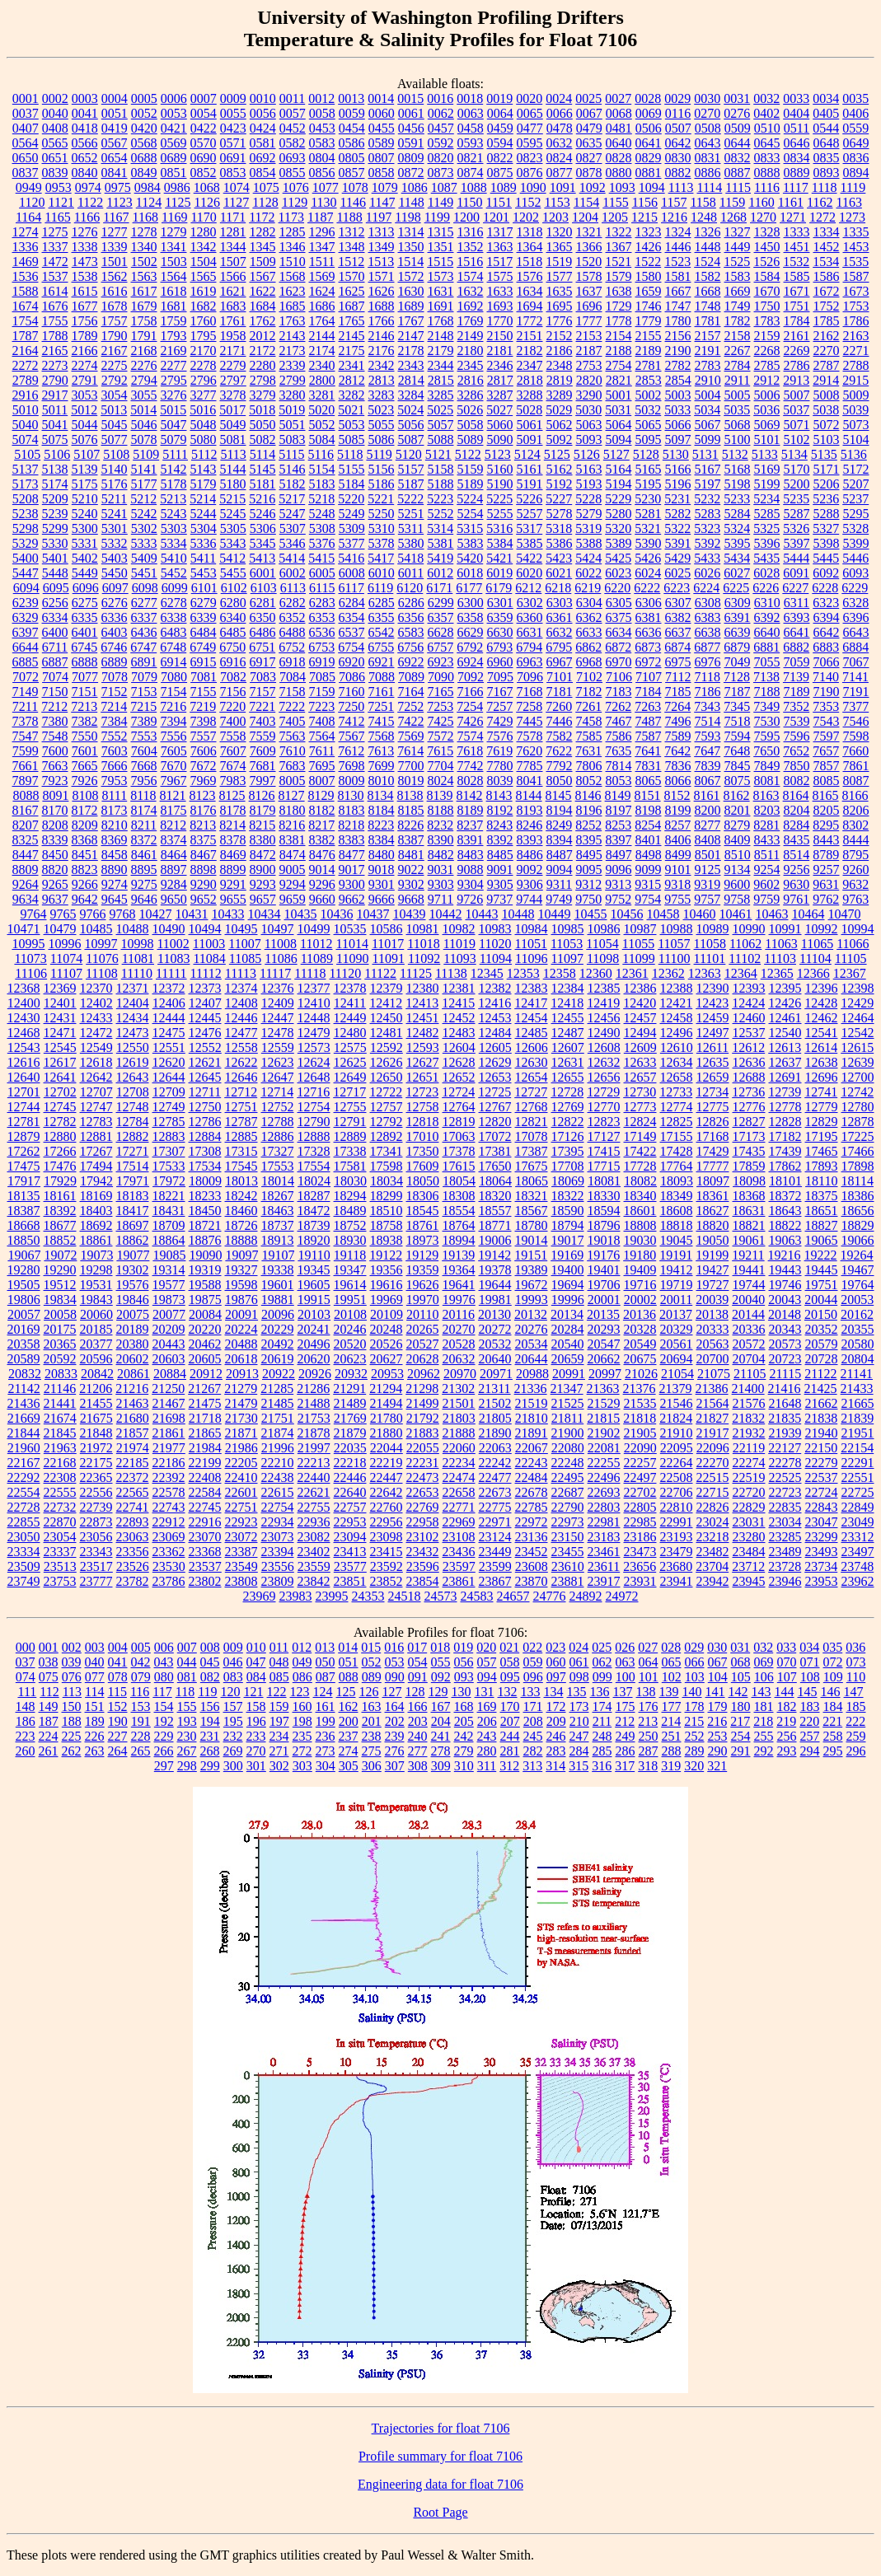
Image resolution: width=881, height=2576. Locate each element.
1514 (410, 262)
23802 (205, 1581)
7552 (114, 736)
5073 (856, 425)
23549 (241, 1566)
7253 (440, 706)
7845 (737, 766)
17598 (386, 1166)
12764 (459, 1107)
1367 (619, 247)
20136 (639, 1314)
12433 (96, 1018)
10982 (459, 929)
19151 (530, 1255)
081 (187, 1677)
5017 (232, 410)
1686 (322, 306)
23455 (567, 1552)
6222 (647, 588)
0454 (352, 128)
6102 (234, 588)
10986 (604, 929)
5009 (856, 395)
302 (279, 1766)
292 (764, 1751)
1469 (25, 262)
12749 (168, 1107)
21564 (712, 1403)
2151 (530, 336)
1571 (381, 276)
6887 (55, 662)
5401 (55, 558)
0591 (411, 143)
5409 (144, 558)
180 (741, 1706)
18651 (821, 1211)
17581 (350, 1166)
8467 (203, 855)
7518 (737, 721)
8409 (737, 840)
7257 (499, 706)
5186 (381, 484)
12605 (495, 1047)
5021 (351, 410)
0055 (233, 113)
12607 (567, 1047)
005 (141, 1647)
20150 (820, 1314)
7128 (737, 677)
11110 (136, 973)
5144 (233, 469)
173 (579, 1706)
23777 (96, 1581)
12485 (531, 1033)
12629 (495, 1062)
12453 (495, 1018)
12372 (168, 988)
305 (348, 1766)
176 (648, 1706)
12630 (531, 1062)
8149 (618, 795)
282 (533, 1751)
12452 (459, 1018)
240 (418, 1736)
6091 (796, 573)
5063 (589, 425)
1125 (177, 202)
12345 (487, 973)
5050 (263, 425)
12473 (132, 1033)
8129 (321, 795)
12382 (495, 988)
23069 (168, 1537)
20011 (676, 1300)
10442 (445, 914)
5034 (707, 410)
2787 (826, 365)
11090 (352, 958)
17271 (132, 1151)
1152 (528, 202)
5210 (85, 499)
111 (26, 1692)
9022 (411, 870)
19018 (604, 1240)
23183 (604, 1537)
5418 (410, 558)
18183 (132, 1196)
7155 (203, 692)
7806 (589, 766)
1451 (797, 247)
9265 (55, 884)
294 (810, 1751)
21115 (785, 1374)
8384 (381, 840)
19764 (857, 1285)
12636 (749, 1062)
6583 (411, 632)
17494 (96, 1166)
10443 (482, 914)
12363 (704, 973)
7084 (292, 677)
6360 (530, 617)
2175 (352, 351)
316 (602, 1766)
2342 (381, 365)
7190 (826, 692)
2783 (708, 365)
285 (602, 1751)
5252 (441, 514)
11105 (851, 958)
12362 (668, 973)
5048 (203, 425)
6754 (351, 647)
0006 (174, 98)
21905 (640, 1433)
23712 (748, 1566)
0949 (29, 187)
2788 (856, 365)
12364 (740, 973)
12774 (676, 1107)
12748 (132, 1107)
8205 (826, 810)
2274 (85, 365)
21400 (748, 1389)
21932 (749, 1433)
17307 (168, 1151)
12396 (821, 988)
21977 (168, 1448)
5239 (55, 514)
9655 (233, 899)
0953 (58, 187)
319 (671, 1766)
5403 (114, 558)
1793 (174, 336)
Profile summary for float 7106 (440, 2456)
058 (510, 1662)
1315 (441, 232)
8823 (85, 870)
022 (532, 1647)
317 (625, 1766)
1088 (474, 187)
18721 (205, 1225)
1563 (144, 276)
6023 (618, 573)
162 (348, 1706)
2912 (766, 380)
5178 (174, 484)
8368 (85, 840)
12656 (604, 1077)
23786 (168, 1581)
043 (164, 1662)
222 (855, 1721)
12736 (748, 1092)
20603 (168, 1359)
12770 (604, 1107)
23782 (132, 1581)
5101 (767, 439)
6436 (144, 632)
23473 (640, 1552)
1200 (466, 217)
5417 (381, 558)
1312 (352, 232)
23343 (96, 1552)
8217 (321, 825)
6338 (174, 617)
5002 (648, 395)
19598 (241, 1285)
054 (418, 1662)
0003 (85, 98)
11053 (567, 944)
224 (49, 1736)
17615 (459, 1166)
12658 (676, 1077)
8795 (855, 855)
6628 (441, 632)
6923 (441, 662)
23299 (821, 1537)
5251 (411, 514)
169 (487, 1706)
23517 (96, 1566)
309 (441, 1766)
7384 (114, 721)
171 (533, 1706)
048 (279, 1662)
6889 (114, 662)
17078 (531, 1136)
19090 (205, 1255)
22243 (531, 1463)
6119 (380, 588)
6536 (322, 632)
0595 (530, 143)
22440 (314, 1477)
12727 (530, 1092)
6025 (677, 573)
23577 (350, 1566)
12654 (531, 1077)
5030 (588, 410)
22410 (241, 1477)
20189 (132, 1329)
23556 (277, 1566)
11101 (710, 958)
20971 (496, 1374)
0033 (796, 98)
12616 (23, 1062)
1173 (291, 217)
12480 (350, 1033)
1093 (622, 187)
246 (556, 1736)
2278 (203, 365)
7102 (589, 677)
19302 (132, 1270)
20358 (23, 1344)
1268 (733, 217)
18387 (23, 1211)
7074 (55, 677)
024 (578, 1647)
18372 (785, 1196)
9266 (85, 884)
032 (763, 1647)
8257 (677, 825)
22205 (241, 1463)
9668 (411, 899)
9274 (114, 884)
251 (672, 1736)
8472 (263, 855)
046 (233, 1662)
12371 (132, 988)
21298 (421, 1389)
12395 (785, 988)
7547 (25, 736)
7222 (292, 706)
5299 (55, 528)
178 (695, 1706)
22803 (604, 1507)
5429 (677, 558)
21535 (640, 1403)
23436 (459, 1552)
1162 (819, 202)
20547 (604, 1344)
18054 (459, 1181)
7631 (588, 751)
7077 (85, 677)
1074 (236, 187)
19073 (96, 1255)
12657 (640, 1077)
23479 (676, 1552)
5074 (25, 439)
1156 (645, 202)
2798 (263, 380)
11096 (531, 958)
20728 (821, 1359)
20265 (422, 1329)
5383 (470, 543)
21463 (132, 1403)
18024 (314, 1181)
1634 (530, 291)
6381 (648, 617)
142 (738, 1692)
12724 (458, 1092)
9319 (707, 884)
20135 (603, 1314)
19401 (604, 1270)
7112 (678, 677)
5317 (529, 528)
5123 (498, 454)
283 (556, 1751)
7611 (322, 751)
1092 (592, 187)
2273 (55, 365)
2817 (500, 380)
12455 (567, 1018)
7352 (796, 706)
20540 (567, 1344)
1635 (559, 291)
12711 (205, 1092)
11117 (275, 973)
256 (787, 1736)
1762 (263, 321)
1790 (114, 336)
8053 (619, 781)
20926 (314, 1374)
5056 (411, 425)
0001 (25, 98)
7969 (203, 781)
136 (600, 1692)
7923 (55, 781)
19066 (857, 1240)
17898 (857, 1166)
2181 (500, 351)
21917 (712, 1433)
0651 (55, 158)
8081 (767, 781)
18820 (712, 1225)
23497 (857, 1552)
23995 (332, 1596)
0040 (55, 113)
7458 (589, 721)
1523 (677, 262)
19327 (241, 1270)
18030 (350, 1181)
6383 (708, 617)
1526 (766, 262)
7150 (55, 692)
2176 (381, 351)
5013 (114, 410)
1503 (174, 262)
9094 (559, 870)
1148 (411, 202)
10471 (23, 929)
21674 (60, 1418)
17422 (640, 1151)
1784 (797, 321)
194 (210, 1721)
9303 (441, 884)
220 (809, 1721)
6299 (441, 603)
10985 (567, 929)
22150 (820, 1448)
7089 (411, 677)
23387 (241, 1552)
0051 (114, 113)
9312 (588, 884)
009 (233, 1647)
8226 (410, 825)
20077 (168, 1314)
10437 (373, 914)
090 (395, 1677)
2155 (648, 336)
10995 (28, 944)
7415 (381, 721)
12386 (640, 988)
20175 (60, 1329)
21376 (639, 1389)
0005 (144, 98)
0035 (855, 98)
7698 (352, 766)
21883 (422, 1433)
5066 (678, 425)
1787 (25, 336)
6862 (588, 647)
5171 (826, 469)
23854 (422, 1581)
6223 (676, 588)
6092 (826, 573)
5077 (114, 439)
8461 (144, 855)
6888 (85, 662)
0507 (678, 128)
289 (695, 1751)
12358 (559, 973)
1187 (320, 217)
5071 (797, 425)
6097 (115, 588)
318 (648, 1766)
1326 (708, 232)
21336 (530, 1389)
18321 (531, 1196)
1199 (437, 217)
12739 (784, 1092)
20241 (314, 1329)
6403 (114, 632)
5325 (766, 528)
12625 (350, 1062)
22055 (422, 1448)
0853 (233, 173)
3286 (470, 395)
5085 (352, 439)
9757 (707, 899)
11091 (388, 958)
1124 (149, 202)
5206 (826, 484)
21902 (604, 1433)
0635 (589, 143)
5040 (25, 425)
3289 (559, 395)
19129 (421, 1255)
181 (764, 1706)
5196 (678, 484)
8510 (737, 855)
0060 (381, 113)
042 (141, 1662)
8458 (114, 855)
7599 (25, 751)
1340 (144, 247)
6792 (470, 647)
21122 (820, 1374)
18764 (459, 1225)
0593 (470, 143)
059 (533, 1662)
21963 (60, 1448)
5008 (826, 395)
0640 (619, 143)
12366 (813, 973)
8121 (173, 795)
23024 (712, 1522)
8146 (588, 795)
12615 (857, 1047)
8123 (203, 795)
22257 (640, 1463)
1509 (263, 262)
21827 (712, 1418)
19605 (314, 1285)
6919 (322, 662)
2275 (114, 365)
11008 (281, 944)
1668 (708, 291)
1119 (853, 187)
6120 (409, 588)
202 (395, 1721)
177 (672, 1706)
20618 (241, 1359)
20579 (821, 1344)
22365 (96, 1477)
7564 (322, 736)
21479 (241, 1403)
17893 (821, 1166)
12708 (132, 1092)
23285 (785, 1537)
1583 (737, 276)
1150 (469, 202)
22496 (604, 1477)
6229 (854, 588)
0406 (855, 113)
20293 (604, 1329)
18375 (821, 1196)
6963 (530, 662)
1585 (797, 276)
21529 (604, 1403)
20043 (784, 1300)
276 (395, 1751)
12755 (350, 1107)
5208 (25, 499)
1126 (207, 202)
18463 (277, 1211)
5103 (826, 439)
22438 (277, 1477)
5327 (826, 528)
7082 (233, 677)
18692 (96, 1225)
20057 (23, 1314)
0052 (144, 113)
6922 (411, 662)
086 (302, 1677)
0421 (174, 128)
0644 (737, 143)
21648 (785, 1403)
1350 (411, 247)
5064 (619, 425)
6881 (766, 647)
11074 (66, 958)
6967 (559, 662)
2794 (144, 380)
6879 (737, 647)
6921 (381, 662)
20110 (422, 1314)
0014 (381, 98)
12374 (241, 988)
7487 (648, 721)
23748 (857, 1566)
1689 (411, 306)
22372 (132, 1477)
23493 (821, 1552)
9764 (34, 914)
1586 (826, 276)
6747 (143, 647)
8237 (470, 825)
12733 (675, 1092)
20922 (278, 1374)
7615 (440, 751)
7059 (797, 662)
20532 (495, 1344)
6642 (826, 632)
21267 (204, 1389)
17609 (422, 1166)
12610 (676, 1047)
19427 (712, 1270)
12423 (712, 1003)
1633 (500, 291)
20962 (423, 1374)
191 (141, 1721)
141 (715, 1692)
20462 (205, 1344)
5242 (144, 514)
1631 (441, 291)
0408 (55, 128)
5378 (381, 543)
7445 (530, 721)
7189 (797, 692)
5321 (648, 528)
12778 (785, 1107)
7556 (174, 736)
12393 (749, 988)
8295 (826, 825)
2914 (826, 380)
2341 (352, 365)
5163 (589, 469)
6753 (321, 647)
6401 (85, 632)
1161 (791, 202)
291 (741, 1751)
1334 (826, 232)
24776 (549, 1596)
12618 (96, 1062)
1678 (114, 306)
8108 (85, 795)
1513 (381, 262)
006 (164, 1647)
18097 (712, 1181)
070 (787, 1662)
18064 (495, 1181)
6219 (587, 588)
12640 (23, 1077)
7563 (292, 736)
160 (302, 1706)
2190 (678, 351)
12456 (604, 1018)
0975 (118, 187)
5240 (85, 514)
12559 (277, 1047)
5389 (619, 543)
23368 (205, 1552)
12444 (168, 1018)
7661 (25, 766)
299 (210, 1766)
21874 (277, 1433)
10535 (350, 929)
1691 (441, 306)
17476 (60, 1166)
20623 (350, 1359)
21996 (277, 1448)
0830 (678, 158)
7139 (796, 677)
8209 (85, 825)
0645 (767, 143)
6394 (826, 617)
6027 (737, 573)
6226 (765, 588)
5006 (767, 395)
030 (717, 1647)
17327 (277, 1151)
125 (346, 1692)
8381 (292, 840)
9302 (411, 884)
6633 (589, 632)
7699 (381, 766)
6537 (352, 632)
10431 (192, 914)
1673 (856, 291)
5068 (737, 425)
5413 (262, 558)
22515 (712, 1477)
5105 (27, 454)
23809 (277, 1581)
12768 (531, 1107)
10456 (627, 914)
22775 (495, 1507)
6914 (174, 662)
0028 (648, 98)
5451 (144, 573)
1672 (826, 291)
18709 (168, 1225)
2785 (767, 365)
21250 (168, 1389)
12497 (712, 1033)
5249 (352, 514)
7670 (174, 766)
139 (669, 1692)
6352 (292, 617)
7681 (263, 766)
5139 (85, 469)
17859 (749, 1166)
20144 (748, 1314)
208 (533, 1721)
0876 (530, 173)
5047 (174, 425)
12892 (386, 1136)
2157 (708, 336)
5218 (321, 499)
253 (718, 1736)
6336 (114, 617)
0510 (767, 128)
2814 (411, 380)
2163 (856, 336)
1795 (203, 336)
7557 (203, 736)
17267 (96, 1151)
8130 (351, 795)
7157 (263, 692)
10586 (386, 929)
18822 (785, 1225)
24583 (477, 1596)
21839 (857, 1418)
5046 (144, 425)
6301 (500, 603)
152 (118, 1706)
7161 (381, 692)
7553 (144, 736)
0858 (381, 173)
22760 (386, 1507)
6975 (678, 662)
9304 (470, 884)
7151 (85, 692)
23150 (567, 1537)
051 (348, 1662)
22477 (495, 1477)
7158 (292, 692)
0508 (708, 128)
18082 (640, 1181)
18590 (567, 1211)
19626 (422, 1285)
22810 (676, 1507)
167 (441, 1706)
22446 (350, 1477)
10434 (264, 914)
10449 (554, 914)
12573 (314, 1047)
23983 (295, 1596)
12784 (132, 1122)
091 (418, 1677)
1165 (57, 217)
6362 (589, 617)
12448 (314, 1018)
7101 (559, 677)
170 (510, 1706)
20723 (785, 1359)
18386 (857, 1196)
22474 (459, 1477)
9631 (826, 884)
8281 (766, 825)
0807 (381, 158)
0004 (114, 98)
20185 (96, 1329)
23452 (531, 1552)
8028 (470, 781)
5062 (559, 425)
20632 (459, 1359)
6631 (530, 632)
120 (231, 1692)
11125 (416, 973)
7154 (174, 692)
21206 (95, 1389)
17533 (168, 1166)
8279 (737, 825)
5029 (559, 410)
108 (810, 1677)
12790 (314, 1122)
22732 (60, 1507)
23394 (277, 1552)
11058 (710, 944)
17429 (712, 1151)
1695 (559, 306)
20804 (857, 1359)
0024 (559, 98)
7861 (856, 766)
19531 (96, 1285)
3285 (441, 395)
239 (395, 1736)
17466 (857, 1151)
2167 (114, 351)
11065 (817, 944)
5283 (708, 514)
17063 (459, 1136)
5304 (203, 528)
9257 (826, 870)
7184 (648, 692)
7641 (648, 751)
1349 (381, 247)
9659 (292, 899)
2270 (826, 351)
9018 (381, 870)
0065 (530, 113)
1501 (114, 262)
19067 (23, 1255)
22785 (531, 1507)
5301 (114, 528)
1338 (85, 247)
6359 (500, 617)
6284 (352, 603)
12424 (748, 1003)
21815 (603, 1418)
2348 (559, 365)
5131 (705, 454)
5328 (855, 528)
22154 (857, 1448)
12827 (749, 1122)
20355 (857, 1329)
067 (718, 1662)
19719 (676, 1285)
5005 (737, 395)
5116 (321, 454)
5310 (381, 528)
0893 (826, 173)
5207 (856, 484)
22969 (459, 1522)
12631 (567, 1062)
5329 (25, 543)
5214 (203, 499)
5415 (321, 558)
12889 (350, 1136)
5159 (470, 469)
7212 (54, 706)
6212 (528, 588)
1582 (708, 276)
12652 (459, 1077)
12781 (23, 1122)
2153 (589, 336)
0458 (470, 128)
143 (761, 1692)
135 (577, 1692)
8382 (322, 840)
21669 (23, 1418)
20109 (386, 1314)
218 (763, 1721)
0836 (856, 158)
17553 (277, 1166)
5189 (470, 484)
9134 (737, 870)
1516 (470, 262)
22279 (821, 1463)
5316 (499, 528)
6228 (825, 588)
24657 (513, 1596)
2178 (411, 351)
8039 (500, 781)
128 (415, 1692)
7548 (55, 736)
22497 (640, 1477)
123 (300, 1692)
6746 (114, 647)
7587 (648, 736)
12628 (459, 1062)
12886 (277, 1136)
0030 (707, 98)
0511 (796, 128)
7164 (411, 692)
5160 (500, 469)
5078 (144, 439)
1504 (203, 262)
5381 (441, 543)
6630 (500, 632)
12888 (314, 1136)
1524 (707, 262)
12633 (640, 1062)
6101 (204, 588)
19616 (386, 1285)
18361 (712, 1196)
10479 (60, 929)
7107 (648, 677)
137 (623, 1692)
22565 (132, 1492)
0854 (263, 173)
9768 (123, 914)
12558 (241, 1047)
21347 (567, 1389)
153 (141, 1706)
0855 (292, 173)
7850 (797, 766)
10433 (228, 914)
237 (348, 1736)
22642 (386, 1492)
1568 (292, 276)
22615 (277, 1492)
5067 (708, 425)
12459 (712, 1018)
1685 (292, 306)
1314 (411, 232)
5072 (826, 425)
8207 (25, 825)
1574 (470, 276)
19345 (314, 1270)
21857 (132, 1433)
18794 (567, 1225)
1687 (352, 306)
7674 (233, 766)
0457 (441, 128)
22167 (23, 1463)
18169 (96, 1196)
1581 (678, 276)
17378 (459, 1151)
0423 (233, 128)
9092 (530, 870)
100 (625, 1677)
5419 (440, 558)
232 (233, 1736)
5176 (114, 484)
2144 (322, 336)
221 (832, 1721)
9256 (797, 870)
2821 (619, 380)
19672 (531, 1285)
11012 (316, 944)
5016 (203, 410)
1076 (296, 187)
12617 (60, 1062)
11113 (240, 973)
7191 (856, 692)
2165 (55, 351)
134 (554, 1692)
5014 (143, 410)
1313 (381, 232)
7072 (25, 677)
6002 (292, 573)
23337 (60, 1552)
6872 (618, 647)
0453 (322, 128)
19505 (23, 1285)
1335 (856, 232)
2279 (233, 365)
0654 (114, 158)
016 (394, 1647)
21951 (857, 1433)
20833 (61, 1374)
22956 (386, 1522)
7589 (678, 736)
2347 (530, 365)
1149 (440, 202)
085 (279, 1677)
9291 (233, 884)
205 (464, 1721)
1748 (708, 306)
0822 (500, 158)
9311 (559, 884)
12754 (314, 1107)
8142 (470, 795)
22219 (386, 1463)
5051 (292, 425)
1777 (589, 321)
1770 (500, 321)
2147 (411, 336)
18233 (205, 1196)
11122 (380, 973)
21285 (276, 1389)
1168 (145, 217)
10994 (857, 929)
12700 (857, 1077)
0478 (559, 128)
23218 (712, 1537)
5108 (116, 454)
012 (302, 1647)
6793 (499, 647)
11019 (459, 944)
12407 (205, 1003)
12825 (676, 1122)
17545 (241, 1166)
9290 (203, 884)
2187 (589, 351)
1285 (292, 232)
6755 (381, 647)
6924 (470, 662)
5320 (618, 528)
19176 (603, 1255)
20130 (494, 1314)
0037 (25, 113)
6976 (708, 662)
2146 (381, 336)
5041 (55, 425)
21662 (821, 1403)
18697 (132, 1225)
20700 (712, 1359)
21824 (675, 1418)
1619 (203, 291)
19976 (459, 1300)
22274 (749, 1463)
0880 (619, 173)
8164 (796, 795)
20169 (23, 1329)
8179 (263, 810)
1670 (767, 291)
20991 (568, 1374)
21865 (205, 1433)
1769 (470, 321)
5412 (232, 558)
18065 (531, 1181)
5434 (737, 558)
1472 (55, 262)
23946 (785, 1581)
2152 (559, 336)
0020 (529, 98)
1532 (796, 262)
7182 (589, 692)
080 (164, 1677)
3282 (352, 395)
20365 (60, 1344)
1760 (203, 321)
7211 (25, 706)
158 (256, 1706)
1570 (352, 276)
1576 (530, 276)
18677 (60, 1225)
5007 (797, 395)
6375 (619, 617)
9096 (619, 870)
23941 (676, 1581)
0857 (352, 173)
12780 (857, 1107)
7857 (826, 766)
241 (441, 1736)
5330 (55, 543)
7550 (85, 736)
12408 (241, 1003)
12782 (60, 1122)
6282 (292, 603)
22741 (132, 1507)
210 (579, 1721)
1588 (25, 291)
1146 (353, 202)
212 (625, 1721)
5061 (530, 425)
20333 (712, 1329)
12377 (314, 988)
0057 (292, 113)
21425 (820, 1389)
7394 (174, 721)
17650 (495, 1166)
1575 (500, 276)
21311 (494, 1389)
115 (117, 1692)
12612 (748, 1047)
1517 (499, 262)
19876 (241, 1300)
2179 (441, 351)
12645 (205, 1077)
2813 (381, 380)
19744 (749, 1285)
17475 (23, 1166)
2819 (559, 380)
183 (810, 1706)
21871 (241, 1433)
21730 (241, 1418)
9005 (292, 870)
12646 (241, 1077)
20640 (495, 1359)
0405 (826, 113)
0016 (440, 98)
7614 (410, 751)
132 (508, 1692)
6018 (470, 573)
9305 (500, 884)
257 (810, 1736)
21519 (531, 1403)
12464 (857, 1018)
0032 (766, 98)
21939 (785, 1433)
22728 (23, 1507)
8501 (708, 855)
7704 (441, 766)
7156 (233, 692)
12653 (495, 1077)
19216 (784, 1255)
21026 (641, 1374)
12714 (276, 1092)
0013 (351, 98)
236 (325, 1736)
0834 (797, 158)
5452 (174, 573)
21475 (205, 1403)
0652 (85, 158)
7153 (144, 692)
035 (832, 1647)
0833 (767, 158)
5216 (262, 499)
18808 (640, 1225)
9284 (174, 884)
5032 (648, 410)
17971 (132, 1181)
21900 (567, 1433)
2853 (648, 380)
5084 (322, 439)
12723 (421, 1092)
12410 (314, 1003)
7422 (411, 721)
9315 (648, 884)
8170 (55, 810)
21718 (205, 1418)
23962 (857, 1581)
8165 (826, 795)
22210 (277, 1463)
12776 (749, 1107)
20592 (60, 1359)
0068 (619, 113)
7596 (797, 736)
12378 (350, 988)
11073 (30, 958)
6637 (678, 632)
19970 (422, 1300)
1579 (619, 276)
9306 (530, 884)
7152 (114, 692)
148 (25, 1706)
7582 (559, 736)
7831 (648, 766)
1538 (85, 276)
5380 (411, 543)
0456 (411, 128)
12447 (277, 1018)
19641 (459, 1285)
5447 (25, 573)
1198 (407, 217)
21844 (23, 1433)
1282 (263, 232)
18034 (386, 1181)
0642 (678, 143)
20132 (530, 1314)
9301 (381, 884)
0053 (174, 113)
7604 (144, 751)
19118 (350, 1255)
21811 (567, 1418)
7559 (263, 736)
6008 (352, 573)
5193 (589, 484)
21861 (168, 1433)
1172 (261, 217)
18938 (386, 1240)
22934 (277, 1522)
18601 (640, 1211)
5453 (203, 573)
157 (233, 1706)
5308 (322, 528)
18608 (676, 1211)
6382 (678, 617)
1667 (678, 291)
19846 (132, 1300)
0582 (292, 143)
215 (694, 1721)
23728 (784, 1566)
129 (438, 1692)
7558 (233, 736)
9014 (322, 870)
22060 (459, 1448)
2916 (25, 395)
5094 (619, 439)
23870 (531, 1581)
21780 (386, 1418)
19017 (567, 1240)
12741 (820, 1092)
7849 (767, 766)
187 (49, 1721)
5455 (233, 573)
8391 (470, 840)
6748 (173, 647)
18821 (749, 1225)
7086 (352, 677)
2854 (678, 380)
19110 (314, 1255)
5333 (144, 543)
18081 (604, 1181)
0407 (25, 128)
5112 (204, 454)
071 (810, 1662)
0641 (648, 143)
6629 (470, 632)
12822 (567, 1122)
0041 (85, 113)
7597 (826, 736)
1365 (559, 247)
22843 (821, 1507)
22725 (857, 1492)
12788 (277, 1122)
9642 (85, 899)
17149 (640, 1136)
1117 (795, 187)
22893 (132, 1522)
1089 (503, 187)
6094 (26, 588)
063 (625, 1662)
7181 (559, 692)
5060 (500, 425)
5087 (411, 439)
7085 (322, 677)
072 (833, 1662)
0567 (114, 143)
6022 (588, 573)
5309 (352, 528)
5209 (55, 499)
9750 (588, 899)
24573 (440, 1596)
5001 (619, 395)
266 (164, 1751)
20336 (749, 1329)
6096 (86, 588)
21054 (677, 1374)
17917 (23, 1181)
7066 (826, 662)
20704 (749, 1359)
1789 (85, 336)
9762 (826, 899)
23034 (785, 1522)
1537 (55, 276)
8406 (678, 840)
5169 (767, 469)
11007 (244, 944)
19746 (785, 1285)
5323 (707, 528)
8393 (530, 840)
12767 (495, 1107)
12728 (567, 1092)
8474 (292, 855)
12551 (168, 1047)
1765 (352, 321)
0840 (85, 173)
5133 (765, 454)
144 (784, 1692)
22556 (96, 1492)
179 (718, 1706)
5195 (648, 484)
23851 (350, 1581)
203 (418, 1721)
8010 (381, 781)
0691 (233, 158)
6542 (381, 632)
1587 (856, 276)
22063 (495, 1448)
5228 (588, 499)
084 (256, 1677)
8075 (737, 781)
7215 (143, 706)
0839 (55, 173)
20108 (350, 1314)
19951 (350, 1300)
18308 (459, 1196)
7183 (619, 692)
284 (579, 1751)
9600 (737, 884)
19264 (857, 1255)
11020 (495, 944)
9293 (263, 884)
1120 (32, 202)
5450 (114, 573)
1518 (529, 262)
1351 (441, 247)
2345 (470, 365)
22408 (205, 1477)
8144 (529, 795)
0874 (470, 173)
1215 (644, 217)
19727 (712, 1285)
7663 (55, 766)
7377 (855, 706)
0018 (470, 98)
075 (49, 1677)
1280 (203, 232)
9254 (767, 870)
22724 (821, 1492)
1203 (555, 217)
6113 (293, 588)
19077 (132, 1255)
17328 (314, 1151)
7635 (618, 751)
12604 (459, 1047)
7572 (441, 736)
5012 (84, 410)
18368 (749, 1196)
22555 (60, 1492)
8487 (559, 855)
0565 (55, 143)
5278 (559, 514)
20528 (459, 1344)
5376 (322, 543)
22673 (495, 1492)
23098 (386, 1537)
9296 (322, 884)
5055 (381, 425)
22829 (749, 1507)
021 (509, 1647)
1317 (500, 232)
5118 (350, 454)
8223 (381, 825)
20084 (205, 1314)
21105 (749, 1374)
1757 (114, 321)
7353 (826, 706)
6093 (855, 573)
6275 (85, 603)
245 (533, 1736)
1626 (381, 291)
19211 (748, 1255)
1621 (233, 291)
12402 (96, 1003)
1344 (233, 247)
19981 (495, 1300)
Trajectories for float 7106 (441, 2428)
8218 (351, 825)
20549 (640, 1344)
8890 (114, 870)
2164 (25, 351)
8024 (441, 781)
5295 (856, 514)
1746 (648, 306)
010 (256, 1647)
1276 (85, 232)
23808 (241, 1581)
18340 (640, 1196)
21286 (313, 1389)
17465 (821, 1151)
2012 (263, 336)
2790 (55, 380)
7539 (797, 721)
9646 (144, 899)
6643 (856, 632)
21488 (314, 1403)
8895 (144, 870)
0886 (708, 173)
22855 (23, 1522)
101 (648, 1677)
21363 (603, 1389)
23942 (712, 1581)
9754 (648, 899)
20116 (459, 1314)
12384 (567, 988)
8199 (678, 810)
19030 (640, 1240)
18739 (314, 1225)
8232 (440, 825)
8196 (589, 810)
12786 (205, 1122)
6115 (322, 588)
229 (164, 1736)
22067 (531, 1448)
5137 (25, 469)
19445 (821, 1270)
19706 (604, 1285)
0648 (826, 143)
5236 (826, 499)
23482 (712, 1552)
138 (646, 1692)
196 (256, 1721)
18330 (604, 1196)
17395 (567, 1151)
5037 (796, 410)
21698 (168, 1418)
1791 (144, 336)
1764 (322, 321)
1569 (322, 276)
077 (95, 1677)
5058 (470, 425)
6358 (470, 617)
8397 (619, 840)
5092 (559, 439)
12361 (632, 973)
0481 (619, 128)
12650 (386, 1077)
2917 (55, 395)
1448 (708, 247)
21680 (132, 1418)
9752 (618, 899)
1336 (25, 247)
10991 (785, 929)
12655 (567, 1077)
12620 (168, 1062)
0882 (678, 173)
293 (787, 1751)
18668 (23, 1225)
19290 (60, 1270)
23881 (567, 1581)
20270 (459, 1329)
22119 (749, 1448)
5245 (233, 514)
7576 (500, 736)
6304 (589, 603)
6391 (737, 617)
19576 (132, 1285)
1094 (652, 187)
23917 (604, 1581)
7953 (114, 781)
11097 (567, 958)
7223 (321, 706)
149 (49, 1706)
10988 (676, 929)
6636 (648, 632)
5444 (796, 558)
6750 (232, 647)
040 (95, 1662)
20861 (133, 1374)
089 (372, 1677)
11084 (209, 958)
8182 (322, 810)
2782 (678, 365)
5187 (411, 484)
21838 (820, 1418)
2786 (797, 365)
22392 (168, 1477)
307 (395, 1766)
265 (141, 1751)
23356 (132, 1552)
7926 (85, 781)
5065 (648, 425)
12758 (422, 1107)
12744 (23, 1107)
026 (625, 1647)
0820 (441, 158)
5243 (174, 514)
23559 (314, 1566)
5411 (203, 558)
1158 (702, 202)
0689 (174, 158)
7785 (530, 766)
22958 (422, 1522)
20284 (567, 1329)
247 (579, 1736)
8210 (114, 825)
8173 (114, 810)
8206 (856, 810)
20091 (241, 1314)
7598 (856, 736)
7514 (708, 721)
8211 (144, 825)
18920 (314, 1240)
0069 (648, 113)
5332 (114, 543)
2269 (797, 351)
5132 (735, 454)
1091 (563, 187)
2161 (797, 336)
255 (764, 1736)
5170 (797, 469)
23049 (857, 1522)
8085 (826, 781)
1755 (55, 321)
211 (602, 1721)
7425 (441, 721)
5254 (470, 514)
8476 (322, 855)
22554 (23, 1492)
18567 (531, 1211)
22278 (785, 1463)
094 (487, 1677)
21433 (857, 1389)
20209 (168, 1329)
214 (671, 1721)
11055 (638, 944)
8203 (767, 810)
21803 (459, 1418)
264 (118, 1751)
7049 (737, 662)
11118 (310, 973)
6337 (144, 617)
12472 (96, 1033)
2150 (500, 336)
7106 (619, 677)
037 (25, 1662)
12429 (857, 1003)
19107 (277, 1255)
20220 (205, 1329)
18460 (241, 1211)
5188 (441, 484)
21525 (567, 1403)
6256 (55, 603)
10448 (518, 914)
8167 (25, 810)
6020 (529, 573)
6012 (440, 573)
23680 (675, 1566)
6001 (263, 573)
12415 (458, 1003)
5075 (55, 439)
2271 (856, 351)
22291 (857, 1463)
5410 (174, 558)
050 (325, 1662)
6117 (351, 588)
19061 (749, 1240)
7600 (55, 751)
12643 (132, 1077)
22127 (784, 1448)
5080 (203, 439)
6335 (85, 617)
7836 (678, 766)
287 (648, 1751)
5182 (292, 484)
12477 (241, 1033)
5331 (85, 543)
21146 (60, 1389)
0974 (88, 187)
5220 (351, 499)
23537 (205, 1566)
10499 (314, 929)
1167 (116, 217)
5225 (499, 499)
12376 (277, 988)
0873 (441, 173)
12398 (857, 988)
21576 (749, 1403)
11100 (674, 958)
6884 (855, 647)
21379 (675, 1389)
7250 (351, 706)
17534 (205, 1166)
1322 (619, 232)
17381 (495, 1151)
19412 (676, 1270)
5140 (114, 469)
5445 (826, 558)
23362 (168, 1552)
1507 (233, 262)
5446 (855, 558)
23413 (350, 1552)
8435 (797, 840)
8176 (203, 810)
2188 (619, 351)
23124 (495, 1537)
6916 (233, 662)
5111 (175, 454)
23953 (821, 1581)
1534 (826, 262)
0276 (737, 113)
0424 (263, 128)
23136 (531, 1537)
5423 (559, 558)
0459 (500, 128)
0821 (470, 158)
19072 (60, 1255)
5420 (470, 558)
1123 (119, 202)
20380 (132, 1344)
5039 (855, 410)
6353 (322, 617)
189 (95, 1721)
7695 (322, 766)
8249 (559, 825)
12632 (604, 1062)
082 (210, 1677)
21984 (205, 1448)
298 (187, 1766)
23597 (459, 1566)
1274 (25, 232)
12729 (603, 1092)
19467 (857, 1270)
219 (786, 1721)
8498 (648, 855)
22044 (386, 1448)
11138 (451, 973)
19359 (422, 1270)
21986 (241, 1448)
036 (855, 1647)
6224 (706, 588)
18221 (168, 1196)
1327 (737, 232)
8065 (648, 781)
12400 (23, 1003)
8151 (648, 795)
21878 (314, 1433)
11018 (423, 944)
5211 (114, 499)
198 (302, 1721)
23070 (205, 1537)
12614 (820, 1047)
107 (787, 1677)
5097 (678, 439)
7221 (262, 706)
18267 (277, 1196)
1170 (203, 217)
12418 (567, 1003)
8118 (143, 795)
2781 (648, 365)
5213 (173, 499)
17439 (785, 1151)
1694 (530, 306)
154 (164, 1706)
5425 (618, 558)
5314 (440, 528)
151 (95, 1706)
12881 (96, 1136)
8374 (174, 840)
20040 (748, 1300)
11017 (388, 944)
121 (254, 1692)
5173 (25, 484)
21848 (96, 1433)
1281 (233, 232)
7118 (707, 677)
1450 (767, 247)
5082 (263, 439)
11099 (638, 958)
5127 (616, 454)
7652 (796, 751)
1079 (385, 187)
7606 (203, 751)
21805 (495, 1418)
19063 (785, 1240)
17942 (96, 1181)
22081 (604, 1448)
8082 (797, 781)
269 (233, 1751)
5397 (797, 543)
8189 (470, 810)
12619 (132, 1062)
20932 (351, 1374)
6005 (322, 573)
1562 (114, 276)
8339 (55, 840)
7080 (174, 677)
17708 (567, 1166)
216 (717, 1721)
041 (118, 1662)
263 (95, 1751)
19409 (640, 1270)
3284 (411, 395)
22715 (712, 1492)
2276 (144, 365)
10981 (422, 929)
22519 (749, 1477)
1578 (589, 276)
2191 (708, 351)
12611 (712, 1047)
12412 (385, 1003)
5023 (381, 410)
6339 (203, 617)
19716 (640, 1285)
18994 (459, 1240)
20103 (314, 1314)
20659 (567, 1359)
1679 (144, 306)
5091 (530, 439)
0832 (737, 158)
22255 (604, 1463)
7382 (85, 721)
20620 (314, 1359)
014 (348, 1647)
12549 (96, 1047)
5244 (203, 514)
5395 (737, 543)
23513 (60, 1566)
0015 (410, 98)
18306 (422, 1196)
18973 (422, 1240)
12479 (314, 1033)
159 (279, 1706)
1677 (85, 306)
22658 (459, 1492)
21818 (639, 1418)
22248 (567, 1463)
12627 (422, 1062)
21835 (784, 1418)
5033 (677, 410)
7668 (144, 766)
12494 (640, 1033)
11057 (674, 944)
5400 (25, 558)
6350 (263, 617)
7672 (203, 766)
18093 (676, 1181)
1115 (738, 187)
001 (49, 1647)
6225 (736, 588)
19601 (277, 1285)
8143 (499, 795)
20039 (712, 1300)
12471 (60, 1033)
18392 (60, 1211)
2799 (292, 380)
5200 (797, 484)
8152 (677, 795)
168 (464, 1706)
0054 (203, 113)
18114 (857, 1181)
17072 (495, 1136)
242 (464, 1736)
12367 (849, 973)
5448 (55, 573)
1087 (444, 187)
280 (487, 1751)
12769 (567, 1107)
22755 (314, 1507)
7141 (855, 677)
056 (464, 1662)
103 (695, 1677)
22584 (205, 1492)
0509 (737, 128)
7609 (263, 751)
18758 (386, 1225)
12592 (386, 1047)
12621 (205, 1062)
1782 (737, 321)
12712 (240, 1092)
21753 (314, 1418)
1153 (556, 202)
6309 (737, 603)
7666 (114, 766)
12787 (241, 1122)
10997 (100, 944)
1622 (263, 291)
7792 (559, 766)
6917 (263, 662)
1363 (500, 247)
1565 (203, 276)
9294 (292, 884)
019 (463, 1647)
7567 (352, 736)
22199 (205, 1463)
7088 (381, 677)
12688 (749, 1077)
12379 (386, 988)
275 (372, 1751)
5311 (411, 528)
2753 (589, 365)
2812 (352, 380)
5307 (292, 528)
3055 (144, 395)
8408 (708, 840)
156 (210, 1706)
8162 (737, 795)
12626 (386, 1062)
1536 (25, 276)
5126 (587, 454)
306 (372, 1766)
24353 (368, 1596)
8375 (203, 840)
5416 (351, 558)
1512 (351, 262)
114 (94, 1692)
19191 (675, 1255)
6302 (530, 603)
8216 (292, 825)
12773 (640, 1107)
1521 (618, 262)
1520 (588, 262)
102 (672, 1677)
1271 (793, 217)
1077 (325, 187)
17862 (785, 1166)
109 (833, 1677)
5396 (767, 543)
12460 (749, 1018)
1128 (265, 202)
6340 (233, 617)
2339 (292, 365)
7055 (767, 662)
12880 (60, 1136)
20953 (387, 1374)
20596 (96, 1359)
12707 (96, 1092)
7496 (678, 721)
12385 (604, 988)
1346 (292, 247)
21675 (96, 1418)
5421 (499, 558)
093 (464, 1677)
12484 (495, 1033)
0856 (322, 173)
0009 (233, 98)
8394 (559, 840)
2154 (619, 336)
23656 (639, 1566)
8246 (529, 825)
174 (602, 1706)
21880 (386, 1433)
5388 (589, 543)
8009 (352, 781)
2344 (441, 365)
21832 (748, 1418)
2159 (767, 336)
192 (164, 1721)
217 (740, 1721)
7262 (618, 706)
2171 (233, 351)
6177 (469, 588)
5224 (470, 499)
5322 (677, 528)
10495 (241, 929)
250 (648, 1736)
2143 (292, 336)
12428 (820, 1003)
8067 (708, 781)
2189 (648, 351)
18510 (386, 1211)
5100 (737, 439)
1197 (378, 217)
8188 (441, 810)
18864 (168, 1240)
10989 (712, 929)
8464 (174, 855)
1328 (767, 232)
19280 (23, 1270)
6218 (558, 588)
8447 (25, 855)
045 (210, 1662)
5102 (797, 439)
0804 (322, 158)
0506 (648, 128)
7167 (500, 692)
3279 (263, 395)
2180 (470, 351)
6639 (737, 632)
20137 (675, 1314)
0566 (85, 143)
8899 (233, 870)
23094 (350, 1537)
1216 (674, 217)
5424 (588, 558)
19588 (205, 1285)
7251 (381, 706)
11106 (31, 973)
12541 (821, 1033)
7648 (737, 751)
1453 (856, 247)
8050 (559, 781)
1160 (761, 202)
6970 (619, 662)
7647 (707, 751)
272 (302, 1751)
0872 (411, 173)
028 (671, 1647)
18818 (676, 1225)
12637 (785, 1062)
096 (533, 1677)
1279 (174, 232)
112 (49, 1692)
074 (25, 1677)
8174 (144, 810)
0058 (322, 113)
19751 (821, 1285)
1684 (263, 306)
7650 (766, 751)
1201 (496, 217)
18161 (60, 1196)
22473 (422, 1477)
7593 (708, 736)
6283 (322, 603)
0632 (559, 143)
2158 (737, 336)
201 (372, 1721)
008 (210, 1647)
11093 (459, 958)
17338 (350, 1151)
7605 (174, 751)
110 (855, 1677)
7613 (381, 751)
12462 (821, 1018)
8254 (648, 825)
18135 (23, 1196)
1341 (174, 247)
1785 (826, 321)
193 (187, 1721)
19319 (205, 1270)
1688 (381, 306)
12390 (712, 988)
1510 (292, 262)
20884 (169, 1374)
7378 (25, 721)
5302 (144, 528)
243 (487, 1736)
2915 (855, 380)
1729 (619, 306)
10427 (155, 914)
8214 (232, 825)
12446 (241, 1018)
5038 (826, 410)
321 (717, 1766)
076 (72, 1677)
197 (279, 1721)
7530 (767, 721)
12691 (785, 1077)
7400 (233, 721)
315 (578, 1766)
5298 (25, 528)
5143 (203, 469)
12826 (712, 1122)
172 (556, 1706)
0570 (203, 143)
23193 (676, 1537)
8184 (381, 810)
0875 (500, 173)
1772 (530, 321)
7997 (263, 781)
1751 (797, 306)
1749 (737, 306)
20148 (784, 1314)
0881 (648, 173)
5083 (292, 439)
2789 (25, 380)
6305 (619, 603)
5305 (233, 528)
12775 (712, 1107)
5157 (411, 469)
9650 (174, 899)
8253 (618, 825)
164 (395, 1706)
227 (118, 1736)
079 (141, 1677)
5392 (708, 543)
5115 (291, 454)
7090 (441, 677)
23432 (422, 1552)
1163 (848, 202)
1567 (263, 276)
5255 (500, 514)
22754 (277, 1507)
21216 (131, 1389)
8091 (55, 795)
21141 (857, 1374)
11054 (602, 944)
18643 (785, 1211)
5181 (263, 484)
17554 (314, 1166)
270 (256, 1751)
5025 (440, 410)
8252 (588, 825)
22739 (96, 1507)
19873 (168, 1300)
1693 (500, 306)
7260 (559, 706)
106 (764, 1677)
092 (441, 1677)
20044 (820, 1300)
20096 (277, 1314)
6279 (203, 603)
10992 (821, 929)
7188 (767, 692)
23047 (821, 1522)
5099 (708, 439)
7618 (470, 751)
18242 (241, 1196)
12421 (675, 1003)
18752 (350, 1225)
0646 (797, 143)
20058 (60, 1314)
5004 (708, 395)
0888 (767, 173)
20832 (24, 1374)
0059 (352, 113)
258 (833, 1736)
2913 (796, 380)
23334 (23, 1552)
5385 (530, 543)
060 (556, 1662)
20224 (241, 1329)
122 (277, 1692)
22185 (132, 1463)
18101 (785, 1181)
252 (695, 1736)
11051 (531, 944)
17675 (531, 1166)
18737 (277, 1225)
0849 (144, 173)
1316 (470, 232)
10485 (96, 929)
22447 (386, 1477)
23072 (241, 1537)
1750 (767, 306)
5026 (470, 410)
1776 (559, 321)
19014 (531, 1240)
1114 (709, 187)
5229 (618, 499)
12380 (422, 988)
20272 (495, 1329)
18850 (23, 1240)
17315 (241, 1151)
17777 (712, 1166)
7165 (441, 692)
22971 (495, 1522)
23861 (459, 1581)
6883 (826, 647)
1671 (797, 291)
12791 (350, 1122)
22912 (168, 1522)
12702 (60, 1092)
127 (392, 1692)
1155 (615, 202)
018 (440, 1647)
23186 (640, 1537)
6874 (677, 647)
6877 (707, 647)
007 (187, 1647)
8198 (648, 810)
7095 (500, 677)
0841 (114, 173)
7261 (588, 706)
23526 (132, 1566)
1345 (263, 247)
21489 (350, 1403)
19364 (459, 1270)
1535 (855, 262)
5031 (618, 410)
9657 (263, 899)
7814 (619, 766)
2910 (708, 380)
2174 (322, 351)
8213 (203, 825)
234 (279, 1736)
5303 (174, 528)
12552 (205, 1047)
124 (323, 1692)
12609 (640, 1047)
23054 (60, 1537)
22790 (567, 1507)
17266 (60, 1151)
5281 (648, 514)
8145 (559, 795)
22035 (350, 1448)
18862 (132, 1240)
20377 (96, 1344)
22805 (640, 1507)
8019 (411, 781)
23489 (785, 1552)
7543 (826, 721)
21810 (531, 1418)
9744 (529, 899)
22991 (676, 1522)
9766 (93, 914)
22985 (640, 1522)
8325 (25, 840)
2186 (559, 351)
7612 (351, 751)
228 (141, 1736)
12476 (205, 1033)
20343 (785, 1329)
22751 (241, 1507)
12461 (785, 1018)
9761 (796, 899)
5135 (824, 454)
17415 (604, 1151)
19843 (96, 1300)
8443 (826, 840)
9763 (855, 899)
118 (185, 1692)
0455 (381, 128)
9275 (144, 884)
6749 (203, 647)
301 (256, 1766)
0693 (292, 158)
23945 (749, 1581)
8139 (440, 795)
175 (625, 1706)
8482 (441, 855)
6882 (796, 647)
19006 (495, 1240)
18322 (567, 1196)
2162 (826, 336)
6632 (559, 632)
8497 (619, 855)
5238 (25, 514)
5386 (559, 543)
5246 (263, 514)
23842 (314, 1581)
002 (72, 1647)
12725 (494, 1092)
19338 (277, 1270)
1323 (648, 232)
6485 (233, 632)
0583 (322, 143)
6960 (500, 662)
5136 (854, 454)
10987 (640, 929)
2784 (737, 365)
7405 (292, 721)
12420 (639, 1003)
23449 (495, 1552)
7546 (856, 721)
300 (233, 1766)
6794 (529, 647)
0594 (500, 143)
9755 (677, 899)
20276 (531, 1329)
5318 (559, 528)
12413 (421, 1003)
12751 (241, 1107)
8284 (796, 825)
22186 (168, 1463)
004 (118, 1647)
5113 (233, 454)
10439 (409, 914)
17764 (676, 1166)
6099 (175, 588)
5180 (233, 484)
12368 (23, 988)
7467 (619, 721)
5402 (85, 558)
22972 (531, 1522)
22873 (96, 1522)
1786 (856, 321)
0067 (589, 113)
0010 (263, 98)
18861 (96, 1240)
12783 (96, 1122)
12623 (277, 1062)
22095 (676, 1448)
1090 (533, 187)
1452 (826, 247)
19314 (168, 1270)
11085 (245, 958)
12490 (604, 1033)
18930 (350, 1240)
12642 (96, 1077)
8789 (826, 855)
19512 (60, 1285)
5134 (794, 454)
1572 (411, 276)
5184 (352, 484)
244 (510, 1736)
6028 (766, 573)
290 (718, 1751)
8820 (55, 870)
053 (395, 1662)
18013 (241, 1181)
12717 (349, 1092)
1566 (233, 276)
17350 (422, 1151)
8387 (411, 840)
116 (139, 1692)
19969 (386, 1300)
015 (371, 1647)
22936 (314, 1522)
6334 (55, 617)
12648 (314, 1077)
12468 (23, 1033)
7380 (55, 721)
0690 (203, 158)
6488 (292, 632)
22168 (60, 1463)
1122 (90, 202)
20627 (386, 1359)
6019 (499, 573)
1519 (559, 262)
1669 (737, 291)
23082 (314, 1537)
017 (417, 1647)
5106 (57, 454)
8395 (589, 840)
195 (233, 1721)
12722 (385, 1092)
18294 (350, 1196)
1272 (822, 217)
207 (510, 1721)
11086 (281, 958)
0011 (292, 98)
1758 (144, 321)
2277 (174, 365)
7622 (559, 751)
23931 (640, 1581)
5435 (766, 558)
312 (509, 1766)
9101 (678, 870)
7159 (322, 692)
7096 (530, 677)
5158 (441, 469)
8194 (559, 810)
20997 (604, 1374)
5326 (796, 528)
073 (856, 1662)
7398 (203, 721)
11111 (171, 973)
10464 (808, 914)
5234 (766, 499)
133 (531, 1692)
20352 (821, 1329)
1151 (499, 202)
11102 (745, 958)
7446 (559, 721)
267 (187, 1751)
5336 (203, 543)
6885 (25, 662)
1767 (411, 321)
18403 (96, 1211)
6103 (264, 588)
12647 (277, 1077)
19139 (458, 1255)
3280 (292, 395)
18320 (495, 1196)
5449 (85, 573)
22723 (785, 1492)
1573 (441, 276)
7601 (85, 751)
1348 (352, 247)
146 (831, 1692)
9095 (589, 870)
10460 (699, 914)
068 (741, 1662)
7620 (529, 751)
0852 (203, 173)
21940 (821, 1433)
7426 (470, 721)
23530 (168, 1566)
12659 (712, 1077)
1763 (292, 321)
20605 (205, 1359)
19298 (96, 1270)
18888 (241, 1240)
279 (464, 1751)
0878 (589, 173)
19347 (350, 1270)
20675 (640, 1359)
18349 (676, 1196)
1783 (767, 321)
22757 (350, 1507)
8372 (144, 840)
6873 (648, 647)
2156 (678, 336)
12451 (422, 1018)
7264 (677, 706)
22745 (205, 1507)
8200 (708, 810)
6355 (381, 617)
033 (786, 1647)
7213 (84, 706)
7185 (678, 692)
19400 (567, 1270)
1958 (233, 336)
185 (856, 1706)
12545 (60, 1047)
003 (95, 1647)
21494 (386, 1403)
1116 (767, 187)
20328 (640, 1329)
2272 (25, 365)
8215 (262, 825)
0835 (826, 158)
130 (461, 1692)
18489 (350, 1211)
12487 (567, 1033)
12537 (749, 1033)
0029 (677, 98)
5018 (262, 410)
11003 (209, 944)
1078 (355, 187)
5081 (233, 439)
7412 (352, 721)
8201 (737, 810)
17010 (422, 1136)
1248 (704, 217)
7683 (292, 766)
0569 (174, 143)
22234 (459, 1463)
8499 (678, 855)
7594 (737, 736)
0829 (648, 158)
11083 (173, 958)
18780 (531, 1225)
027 (648, 1647)
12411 (350, 1003)
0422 (203, 128)
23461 (604, 1552)
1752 (826, 306)
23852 (386, 1581)
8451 (85, 855)
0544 (826, 128)
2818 (530, 380)
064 (648, 1662)
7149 (25, 692)
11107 (66, 973)
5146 (292, 469)
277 (418, 1751)
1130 (323, 202)
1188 (349, 217)
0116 (678, 113)
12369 (60, 988)
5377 (352, 543)
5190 (500, 484)
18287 (314, 1196)
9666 (381, 899)
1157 (674, 202)
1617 (144, 291)
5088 (441, 439)
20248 (386, 1329)
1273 (852, 217)
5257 (530, 514)
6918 (292, 662)
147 (854, 1692)
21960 (23, 1448)
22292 (23, 1477)
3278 (233, 395)
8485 (500, 855)
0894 (856, 173)
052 (372, 1662)
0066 (559, 113)
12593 (422, 1047)
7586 (619, 736)
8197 (619, 810)
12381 (459, 988)
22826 (712, 1507)
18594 (604, 1211)
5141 (144, 469)
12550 (132, 1047)
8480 (381, 855)
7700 (411, 766)
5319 (588, 528)
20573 (785, 1344)
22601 (241, 1492)
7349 (766, 706)
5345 (263, 543)
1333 (797, 232)
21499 (422, 1403)
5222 (410, 499)
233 (256, 1736)
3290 (589, 395)
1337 (55, 247)
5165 (648, 469)
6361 (559, 617)
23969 (259, 1596)
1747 (678, 306)
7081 (203, 677)
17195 (821, 1136)
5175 (85, 484)
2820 (589, 380)
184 (833, 1706)
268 (210, 1751)
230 (187, 1736)
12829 (821, 1122)
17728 (640, 1166)
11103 (780, 958)
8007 (322, 781)
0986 (177, 187)
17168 (712, 1136)
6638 (708, 632)
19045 (676, 1240)
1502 (144, 262)
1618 (174, 291)
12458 (676, 1018)
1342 (203, 247)
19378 (495, 1270)
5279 (589, 514)
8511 (767, 855)
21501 (459, 1403)
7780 (500, 766)
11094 (496, 958)
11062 (745, 944)
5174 (55, 484)
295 (833, 1751)
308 (418, 1766)
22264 (676, 1463)
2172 (263, 351)
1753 (856, 306)
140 (692, 1692)
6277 (144, 603)
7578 (530, 736)
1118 (824, 187)
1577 (559, 276)
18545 (422, 1211)
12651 (422, 1077)
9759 (766, 899)
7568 (381, 736)
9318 (677, 884)
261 (49, 1751)
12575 (350, 1047)
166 (418, 1706)
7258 (529, 706)
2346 (500, 365)
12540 (785, 1033)
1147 (382, 202)
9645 (114, 899)
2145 (352, 336)
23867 (495, 1581)
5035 (737, 410)
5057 (441, 425)
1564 (174, 276)
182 (787, 1706)
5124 (527, 454)
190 (118, 1721)
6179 (498, 588)
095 (510, 1677)
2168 (144, 351)
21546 (676, 1403)
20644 (531, 1359)
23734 (820, 1566)
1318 (530, 232)
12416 (494, 1003)
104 (718, 1677)
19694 (567, 1285)
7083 (263, 677)
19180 (639, 1255)
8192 (500, 810)
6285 (381, 603)
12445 (205, 1018)
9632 (855, 884)
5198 (737, 484)
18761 (422, 1225)
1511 (322, 262)
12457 (640, 1018)
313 (532, 1766)
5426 (648, 558)
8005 (292, 781)
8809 (25, 870)
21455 (96, 1403)
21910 (676, 1433)
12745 (60, 1107)
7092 (470, 677)
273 (325, 1751)
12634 (676, 1062)
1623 (292, 291)
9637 (55, 899)
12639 (857, 1062)
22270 (712, 1463)
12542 (857, 1033)
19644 (495, 1285)
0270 (707, 113)
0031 (737, 98)
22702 (640, 1492)
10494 (205, 929)
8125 (232, 795)
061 (579, 1662)
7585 (589, 736)
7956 (144, 781)
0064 (500, 113)
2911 (737, 380)
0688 (144, 158)
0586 (352, 143)
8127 (292, 795)
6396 (856, 617)
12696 (821, 1077)
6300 (470, 603)
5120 (409, 454)
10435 (300, 914)
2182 (530, 351)
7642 (677, 751)
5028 (529, 410)
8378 (233, 840)
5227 (559, 499)
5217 (292, 499)
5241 (114, 514)
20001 (604, 1300)
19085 (168, 1255)
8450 (55, 855)
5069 (767, 425)
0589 (381, 143)
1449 (737, 247)
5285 (767, 514)
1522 (648, 262)
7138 (766, 677)
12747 (96, 1107)
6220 (617, 588)
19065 (821, 1240)
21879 (350, 1433)
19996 (567, 1300)
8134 (381, 795)
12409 (277, 1003)
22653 (422, 1492)
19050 (712, 1240)
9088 (470, 870)
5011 (55, 410)
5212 (143, 499)
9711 (440, 899)
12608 (604, 1047)
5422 (529, 558)
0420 (144, 128)
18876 (205, 1240)
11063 (781, 944)
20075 (132, 1314)
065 (672, 1662)
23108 (459, 1537)
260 (25, 1751)
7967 (174, 781)
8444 (856, 840)
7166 (470, 692)
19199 (712, 1255)
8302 (855, 825)
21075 (713, 1374)
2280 (263, 365)
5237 (855, 499)
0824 (559, 158)
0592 (441, 143)
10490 (168, 929)
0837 (25, 173)
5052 (322, 425)
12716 (313, 1092)
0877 (559, 173)
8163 (766, 795)
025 (602, 1647)
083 (233, 1677)
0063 (470, 113)
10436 (337, 914)
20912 (206, 1374)
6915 (203, 662)
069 (764, 1662)
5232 (707, 499)
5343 (233, 543)
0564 (25, 143)
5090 (500, 439)
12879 (23, 1136)
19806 (23, 1300)
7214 (114, 706)
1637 (589, 291)
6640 (767, 632)
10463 (772, 914)
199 (325, 1721)
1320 (559, 232)
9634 (25, 899)
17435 (749, 1151)
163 (372, 1706)
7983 (233, 781)
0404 (796, 113)
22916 (205, 1522)
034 (809, 1647)
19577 (168, 1285)
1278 (144, 232)
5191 (530, 484)
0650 (25, 158)
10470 (844, 914)
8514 (796, 855)
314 (555, 1766)
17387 (531, 1151)
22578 (168, 1492)
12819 (459, 1122)
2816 (470, 380)
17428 (676, 1151)
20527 (422, 1344)
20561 (676, 1344)
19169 (567, 1255)
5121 (438, 454)
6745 (84, 647)
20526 (386, 1344)
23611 (604, 1566)
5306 (263, 528)
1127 (236, 202)
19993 (531, 1300)
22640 (350, 1492)
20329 (676, 1329)
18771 (495, 1225)
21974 (132, 1448)
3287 (500, 395)
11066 (852, 944)
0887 (737, 173)
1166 (87, 217)
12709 (168, 1092)
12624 (314, 1062)
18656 (857, 1211)
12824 (640, 1122)
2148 (441, 336)
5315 (470, 528)
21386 (712, 1389)
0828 (619, 158)
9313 (618, 884)
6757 (440, 647)
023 (555, 1647)
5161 (530, 469)
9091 (500, 870)
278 (441, 1751)
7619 (499, 751)
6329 (25, 617)
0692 (263, 158)
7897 (25, 781)
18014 (277, 1181)
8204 (797, 810)
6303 (559, 603)
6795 (559, 647)
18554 (459, 1211)
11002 (173, 944)
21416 (784, 1389)
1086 (414, 187)
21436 (23, 1403)
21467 (168, 1403)
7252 (410, 706)
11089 (317, 958)
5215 (232, 499)
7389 (144, 721)
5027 (499, 410)
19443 (785, 1270)
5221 (381, 499)
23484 (749, 1552)
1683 (233, 306)
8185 (411, 810)
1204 (585, 217)
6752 (292, 647)
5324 (737, 528)
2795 (174, 380)
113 (72, 1692)
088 (348, 1677)
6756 (410, 647)
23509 (23, 1566)
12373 (205, 988)
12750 (205, 1107)
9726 (470, 899)
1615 (85, 291)
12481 (386, 1033)
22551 (857, 1477)
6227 (795, 588)
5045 (114, 425)
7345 (737, 706)
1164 (28, 217)
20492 (277, 1344)
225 (72, 1736)
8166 (855, 795)
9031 (441, 870)
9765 (63, 914)
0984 (147, 187)
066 (695, 1662)
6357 (441, 617)
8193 (530, 810)
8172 (85, 810)
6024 (648, 573)
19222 (820, 1255)
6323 (826, 603)
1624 (322, 291)
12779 (821, 1107)
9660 (322, 899)
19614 (350, 1285)
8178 (233, 810)
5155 (352, 469)
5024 (410, 410)
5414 (292, 558)
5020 (321, 410)
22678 (531, 1492)
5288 (826, 514)
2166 (85, 351)
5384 (500, 543)
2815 (441, 380)
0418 (85, 128)
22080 (567, 1448)
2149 (470, 336)
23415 (386, 1552)
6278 (174, 603)
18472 (314, 1211)
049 (302, 1662)
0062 (441, 113)
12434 (132, 1018)
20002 (640, 1300)
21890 (495, 1433)
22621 (314, 1492)
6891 (144, 662)
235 (302, 1736)
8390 (441, 840)
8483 (470, 855)
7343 (707, 706)
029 (694, 1647)
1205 (615, 217)
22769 (422, 1507)
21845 (60, 1433)
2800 (322, 380)
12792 (386, 1122)
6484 (203, 632)
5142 (174, 469)
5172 (856, 469)
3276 (174, 395)
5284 (737, 514)
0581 (263, 143)
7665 (85, 766)
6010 (381, 573)
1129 (294, 202)
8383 (352, 840)
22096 (712, 1448)
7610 (292, 751)
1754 (25, 321)
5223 (440, 499)
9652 (203, 899)
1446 (678, 247)
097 (556, 1677)
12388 (676, 988)
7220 (232, 706)
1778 (619, 321)
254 (741, 1736)
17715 (604, 1166)
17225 (857, 1136)
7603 (114, 751)
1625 (352, 291)
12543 (23, 1047)
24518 (404, 1596)
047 (256, 1662)
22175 (96, 1463)
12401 (60, 1003)
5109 (146, 454)
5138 (55, 469)
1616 (114, 291)
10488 (132, 929)
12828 (785, 1122)
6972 (648, 662)
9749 (559, 899)
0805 (352, 158)
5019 (292, 410)
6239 (25, 603)
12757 (386, 1107)
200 (348, 1721)
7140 (826, 677)
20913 (242, 1374)
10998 (136, 944)
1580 (648, 276)
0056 (263, 113)
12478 (277, 1033)
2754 (619, 365)
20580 (857, 1344)
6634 (619, 632)
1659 (648, 291)
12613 (784, 1047)
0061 (411, 113)
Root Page (440, 2512)
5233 (737, 499)
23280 (749, 1537)
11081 (138, 958)
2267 (737, 351)
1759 (174, 321)
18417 (132, 1211)
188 (72, 1721)
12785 (168, 1122)
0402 (766, 113)
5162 (559, 469)
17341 (386, 1151)
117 (161, 1692)
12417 (530, 1003)
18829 (857, 1225)
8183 (352, 810)
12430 (23, 1018)
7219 (203, 706)
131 (484, 1692)
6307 (678, 603)
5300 (85, 528)
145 (808, 1692)
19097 (241, 1255)
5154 (322, 469)
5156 (381, 469)
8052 (589, 781)
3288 (530, 395)
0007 (203, 98)
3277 (203, 395)
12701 (23, 1092)
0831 (708, 158)
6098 (145, 588)
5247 (292, 514)
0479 (589, 128)
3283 (381, 395)
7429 (500, 721)
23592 (386, 1566)
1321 (589, 232)
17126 (567, 1136)
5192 (559, 484)
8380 (263, 840)
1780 (678, 321)
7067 (856, 662)
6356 (411, 617)
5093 (589, 439)
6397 (25, 632)
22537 (821, 1477)
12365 (777, 973)
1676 (55, 306)
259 (856, 1736)
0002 (55, 98)
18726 (241, 1225)
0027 (618, 98)
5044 (85, 425)
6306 (648, 603)
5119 (378, 454)
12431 (60, 1018)
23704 (712, 1566)
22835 (785, 1507)
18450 (205, 1211)
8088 (25, 795)
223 (25, 1736)
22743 (168, 1507)
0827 (589, 158)
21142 (23, 1389)
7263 (648, 706)
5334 (174, 543)
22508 (676, 1477)
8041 (530, 781)
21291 (349, 1389)
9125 (708, 870)
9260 (856, 870)
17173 (749, 1136)
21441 (60, 1403)
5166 (678, 469)
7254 (470, 706)
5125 (557, 454)
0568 (144, 143)
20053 (857, 1300)
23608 (531, 1566)
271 (279, 1751)
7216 (173, 706)
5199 (767, 484)
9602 (766, 884)
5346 (292, 543)
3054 (114, 395)
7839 (708, 766)
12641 (60, 1077)
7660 (855, 751)
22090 (640, 1448)
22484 (531, 1477)
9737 (499, 899)
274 (348, 1751)
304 (325, 1766)
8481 (411, 855)
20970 (459, 1374)
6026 (707, 573)
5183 (322, 484)
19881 (277, 1300)
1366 (589, 247)
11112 (206, 973)
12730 (639, 1092)
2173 (292, 351)
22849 (857, 1507)
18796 (604, 1225)
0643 (708, 143)
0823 (530, 158)
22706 (676, 1492)
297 (164, 1766)
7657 (826, 751)
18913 (277, 1240)
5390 (648, 543)
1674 (25, 306)
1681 (174, 306)
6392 (767, 617)
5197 (708, 484)
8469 (233, 855)
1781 (708, 321)
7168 (530, 692)
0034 (826, 98)
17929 (60, 1181)
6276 (114, 603)
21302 (458, 1389)
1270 (763, 217)
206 (487, 1721)
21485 (277, 1403)
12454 (531, 1018)
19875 (205, 1300)
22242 (495, 1463)
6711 (55, 647)
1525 (737, 262)
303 (302, 1766)
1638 (619, 291)
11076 (102, 958)
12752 (277, 1107)
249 (625, 1736)
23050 (23, 1537)
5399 (856, 543)
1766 (381, 321)
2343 (411, 365)
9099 (648, 870)
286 (625, 1751)
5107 (86, 454)
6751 (262, 647)
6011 (411, 573)
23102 (422, 1537)
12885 (241, 1136)
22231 (422, 1463)
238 (372, 1736)
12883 (168, 1136)
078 (118, 1677)
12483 (459, 1033)
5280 (619, 514)
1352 (470, 247)
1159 (732, 202)
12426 (784, 1003)
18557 (495, 1211)
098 (579, 1677)
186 (25, 1721)
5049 (233, 425)
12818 (422, 1122)
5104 (856, 439)
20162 (857, 1314)
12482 (422, 1033)
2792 (114, 380)
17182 (785, 1136)
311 (486, 1766)
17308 (205, 1151)
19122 (385, 1255)
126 (369, 1692)
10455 (590, 914)
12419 (603, 1003)
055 (441, 1662)
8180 (292, 810)
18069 (567, 1181)
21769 (350, 1418)
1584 (767, 276)
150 (72, 1706)
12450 (386, 1018)
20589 (23, 1359)
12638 (821, 1062)
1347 (322, 247)
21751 (277, 1418)
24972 (622, 1596)
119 (207, 1692)
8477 (352, 855)
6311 (796, 603)
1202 (526, 217)
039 (72, 1662)
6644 (25, 647)
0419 (114, 128)
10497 (277, 929)
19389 (531, 1270)
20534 (531, 1344)
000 (25, 1647)
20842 (97, 1374)
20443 (168, 1344)
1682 (203, 306)
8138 (410, 795)
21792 (422, 1418)
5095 (648, 439)
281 (510, 1751)
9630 (796, 884)
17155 (676, 1136)
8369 (114, 840)
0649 (856, 143)
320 (694, 1766)
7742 (470, 766)
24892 (585, 1596)
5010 (25, 410)
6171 (439, 588)
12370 (96, 988)
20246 (350, 1329)
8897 (174, 870)
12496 (676, 1033)
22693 (604, 1492)
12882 (132, 1136)
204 (441, 1721)
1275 (55, 232)
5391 (678, 543)
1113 (681, 187)
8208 (55, 825)
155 (187, 1706)
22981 (604, 1522)
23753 (60, 1581)
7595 (767, 736)
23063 (132, 1537)
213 (648, 1721)
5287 (797, 514)
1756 (85, 321)
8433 (767, 840)
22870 (60, 1522)
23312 (857, 1537)
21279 (240, 1389)
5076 (85, 439)
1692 (470, 306)
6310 (767, 603)
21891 (531, 1433)
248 (602, 1736)
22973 (567, 1522)
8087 (856, 781)
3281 (322, 395)
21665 (857, 1403)
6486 (263, 632)
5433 (707, 558)
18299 (386, 1196)
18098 (749, 1181)
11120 (345, 973)
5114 (262, 454)
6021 (559, 573)
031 (740, 1647)
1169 (174, 217)
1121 (61, 202)
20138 (712, 1314)
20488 (241, 1344)
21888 (459, 1433)
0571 (233, 143)
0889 (797, 173)
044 (187, 1662)
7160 (352, 692)
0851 (174, 173)
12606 (531, 1047)
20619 (277, 1359)
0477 (530, 128)
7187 (737, 692)
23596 (422, 1566)
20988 (532, 1374)
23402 (314, 1552)
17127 (604, 1136)
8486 (530, 855)
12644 (168, 1077)
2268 (767, 351)
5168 (737, 469)
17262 (23, 1151)
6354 (352, 617)
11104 (815, 958)
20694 (676, 1359)
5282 (678, 514)
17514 (132, 1166)
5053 (352, 425)
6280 (233, 603)
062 (602, 1662)
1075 (266, 187)
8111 (114, 795)
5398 (826, 543)
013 (325, 1647)
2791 (85, 380)
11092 (424, 958)
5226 (529, 499)
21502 (495, 1403)
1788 (55, 336)
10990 (749, 929)
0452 (292, 128)
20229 (277, 1329)
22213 (314, 1463)
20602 (132, 1359)
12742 (857, 1092)
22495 (567, 1477)
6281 (263, 603)
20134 (567, 1314)
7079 (144, 677)
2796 (203, 380)
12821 (531, 1122)
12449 (350, 1018)
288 (672, 1751)
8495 (589, 855)
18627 (712, 1211)
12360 (595, 973)
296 (856, 1751)
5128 (646, 454)
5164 (619, 469)
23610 (567, 1566)
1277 (114, 232)
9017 (352, 870)
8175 (174, 810)
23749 (23, 1581)
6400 (55, 632)
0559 (855, 128)
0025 (588, 98)
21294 (385, 1389)
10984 (531, 929)
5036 (766, 410)
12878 (857, 1122)
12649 (350, 1077)
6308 (708, 603)
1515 (440, 262)
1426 (648, 247)
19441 (749, 1270)
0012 (321, 98)
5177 (144, 484)
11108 (102, 973)
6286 (411, 603)
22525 (785, 1477)
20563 (712, 1344)
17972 (168, 1181)
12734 (712, 1092)
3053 (85, 395)
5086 (381, 439)
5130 (676, 454)
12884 (205, 1136)
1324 (678, 232)
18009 (205, 1181)
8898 (203, 870)
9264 (25, 884)
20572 (749, 1344)
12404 (132, 1003)
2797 (233, 380)
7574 (470, 736)
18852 (60, 1240)
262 (72, 1751)
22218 (350, 1463)
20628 (422, 1359)
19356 (386, 1270)
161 (325, 1706)
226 (95, 1736)
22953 (350, 1522)
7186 (708, 692)
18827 (821, 1225)
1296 (322, 232)
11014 (351, 944)
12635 (712, 1062)
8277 (707, 825)
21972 (96, 1448)
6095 (56, 588)
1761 (233, 321)
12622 (241, 1062)
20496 (314, 1344)
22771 (459, 1507)
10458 (663, 914)
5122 (468, 454)
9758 (737, 899)
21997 (314, 1448)
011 (278, 1647)
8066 (678, 781)
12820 (495, 1122)
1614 (55, 291)
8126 (262, 795)
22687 (567, 1492)
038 (49, 1662)
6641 (797, 632)
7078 (114, 677)
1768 (441, 321)
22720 (749, 1492)
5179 (203, 484)
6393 (797, 617)
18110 (821, 1181)
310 (464, 1766)
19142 (494, 1255)
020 (486, 1647)
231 (210, 1736)
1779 (648, 321)
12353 (523, 973)
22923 (241, 1522)
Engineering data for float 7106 (440, 2484)
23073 (277, 1537)
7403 (263, 721)
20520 (350, 1344)
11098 (603, 958)
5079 (174, 439)
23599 (495, 1566)
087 (325, 1677)
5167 (708, 469)
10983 (495, 929)
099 (602, 1677)
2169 (174, 351)
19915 (314, 1300)
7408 (322, 721)
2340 (322, 365)
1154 (586, 202)
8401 (648, 840)
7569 (411, 736)
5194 (619, 484)
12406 (168, 1003)
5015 (173, 410)
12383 (531, 988)
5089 (470, 439)
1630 (411, 291)
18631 (749, 1211)
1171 (233, 217)
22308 (60, 1477)
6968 (589, 662)
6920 (352, 662)
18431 (168, 1211)
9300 (352, 884)
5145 (263, 469)
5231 (677, 499)
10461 (735, 914)
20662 (604, 1359)
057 (487, 1662)
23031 (749, 1522)
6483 (174, 632)
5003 (678, 395)
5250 (381, 514)
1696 (589, 306)
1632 (470, 291)
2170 (203, 351)
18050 (422, 1181)
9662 (352, 899)
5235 (796, 499)
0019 (499, 98)
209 (556, 1721)
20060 (96, 1314)
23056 (96, 1537)
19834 (60, 1300)
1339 (114, 247)
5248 (322, 514)
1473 (85, 262)
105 (741, 1677)
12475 (168, 1033)
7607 (233, 751)
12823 (604, 1122)
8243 (499, 825)
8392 (500, 840)
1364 (530, 247)
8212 (173, 825)
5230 (648, 499)
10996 (64, 944)
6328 (855, 603)
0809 (411, 158)
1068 (207, 187)
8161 (707, 795)
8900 (263, 870)
